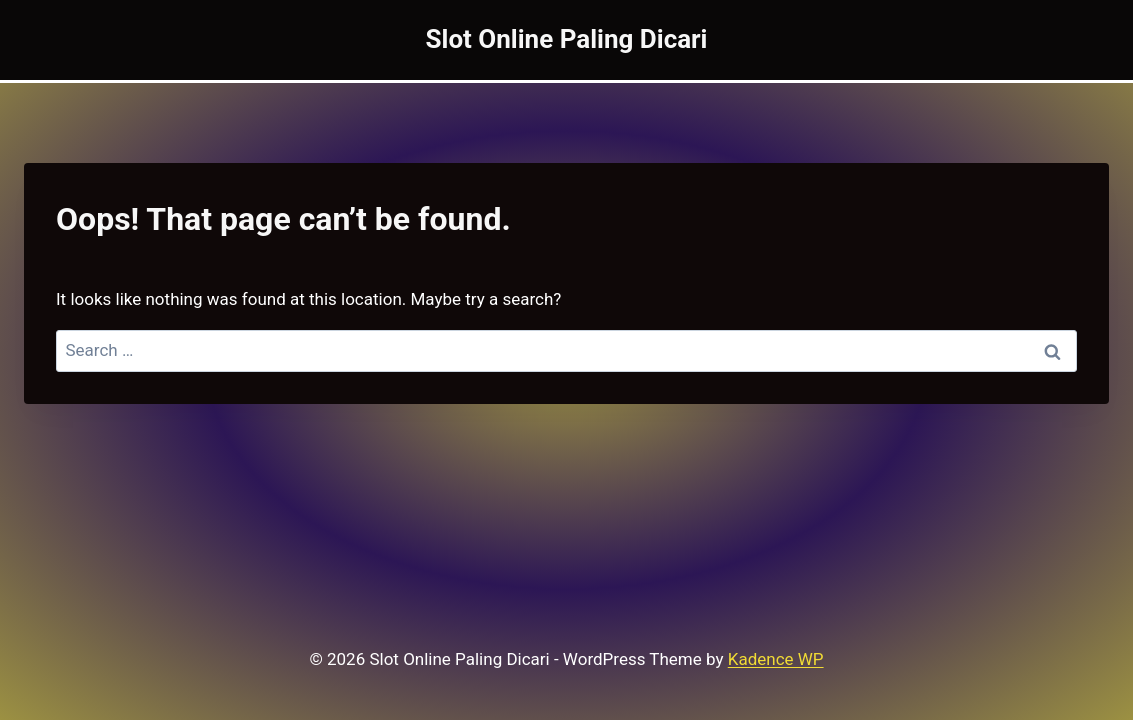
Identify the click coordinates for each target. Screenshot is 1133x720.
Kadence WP (776, 659)
